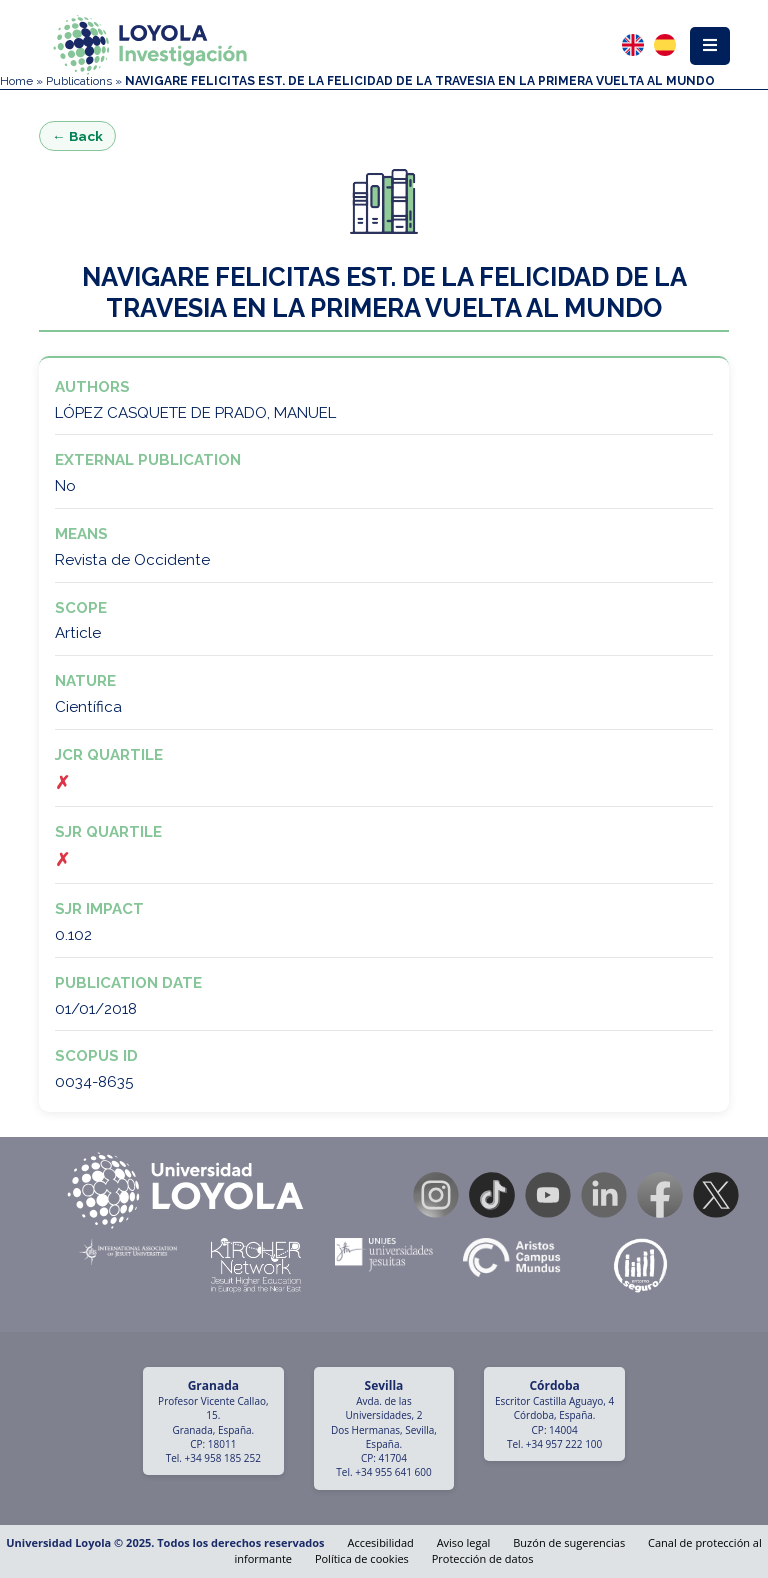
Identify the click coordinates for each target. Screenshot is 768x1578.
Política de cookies (362, 1558)
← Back (77, 136)
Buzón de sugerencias (569, 1542)
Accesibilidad (380, 1542)
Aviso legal (464, 1542)
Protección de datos (483, 1558)
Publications (79, 81)
